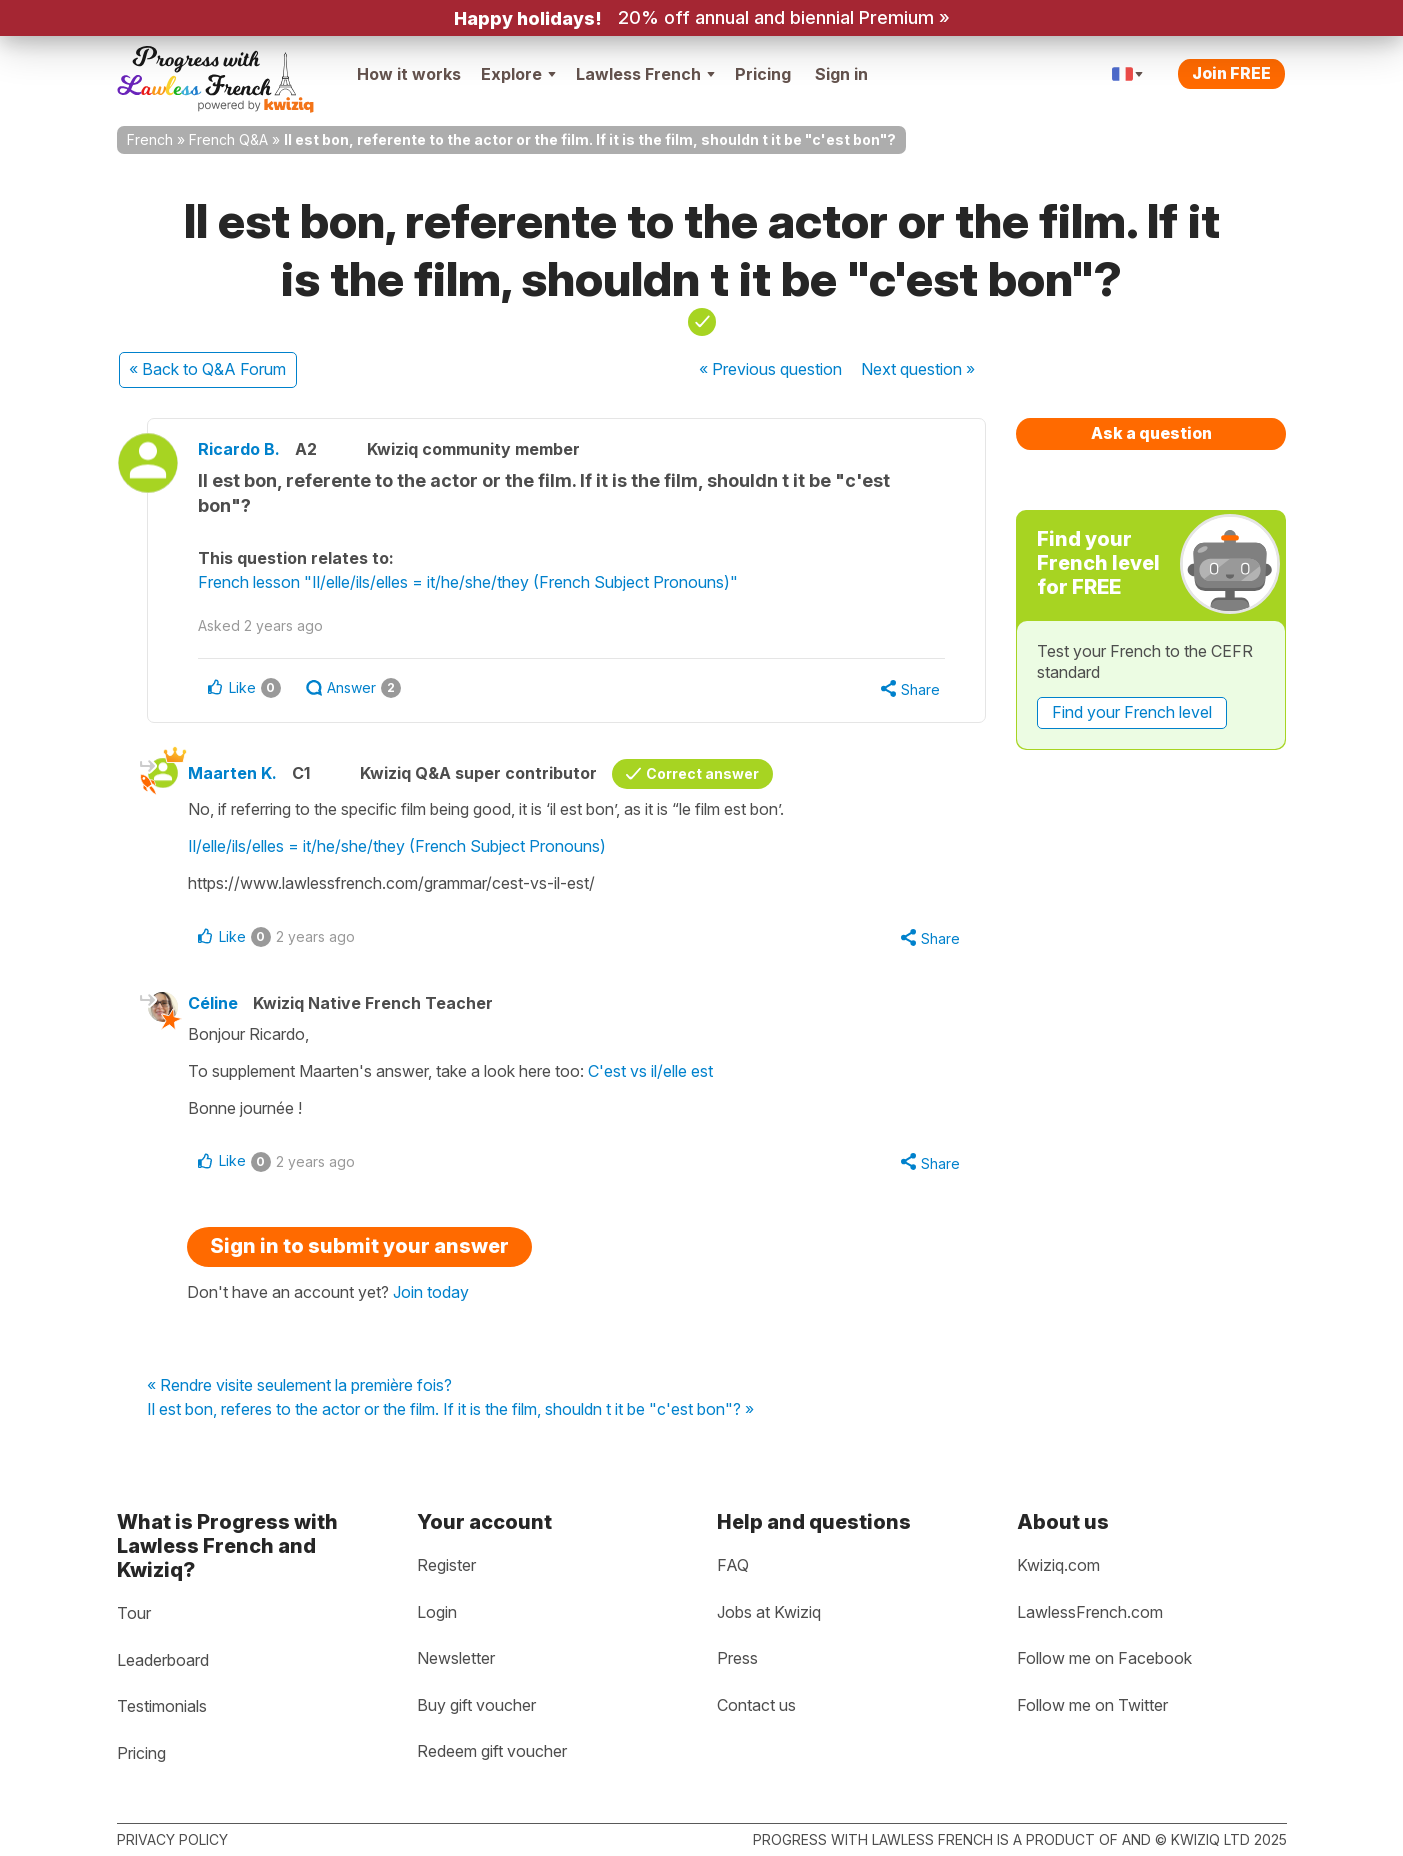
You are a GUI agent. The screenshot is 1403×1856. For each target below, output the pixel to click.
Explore (518, 74)
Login (437, 1612)
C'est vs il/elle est (650, 1071)
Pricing (763, 74)
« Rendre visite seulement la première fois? (299, 1386)
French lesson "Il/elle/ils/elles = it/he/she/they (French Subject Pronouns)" (468, 582)
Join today (431, 1292)
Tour (134, 1613)
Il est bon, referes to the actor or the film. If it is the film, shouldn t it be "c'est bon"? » (450, 1410)
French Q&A (228, 139)
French (150, 139)
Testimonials (162, 1706)
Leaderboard (163, 1660)
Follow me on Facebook (1104, 1658)
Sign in (841, 74)
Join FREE (1231, 73)
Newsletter (456, 1658)
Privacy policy (172, 1839)
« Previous (770, 369)
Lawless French (645, 74)
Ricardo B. (239, 449)
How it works (409, 74)
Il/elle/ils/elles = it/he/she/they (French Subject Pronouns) (397, 846)
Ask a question (1151, 433)
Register (446, 1565)
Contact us (756, 1705)
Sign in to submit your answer (359, 1246)
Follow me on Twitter (1092, 1705)
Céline (213, 1003)
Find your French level (1132, 712)
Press (737, 1658)
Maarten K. (232, 773)
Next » (918, 369)
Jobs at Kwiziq (769, 1612)
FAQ (733, 1565)
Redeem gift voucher (492, 1751)
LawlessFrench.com (1090, 1612)
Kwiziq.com (1058, 1565)
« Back (207, 369)
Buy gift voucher (476, 1705)
